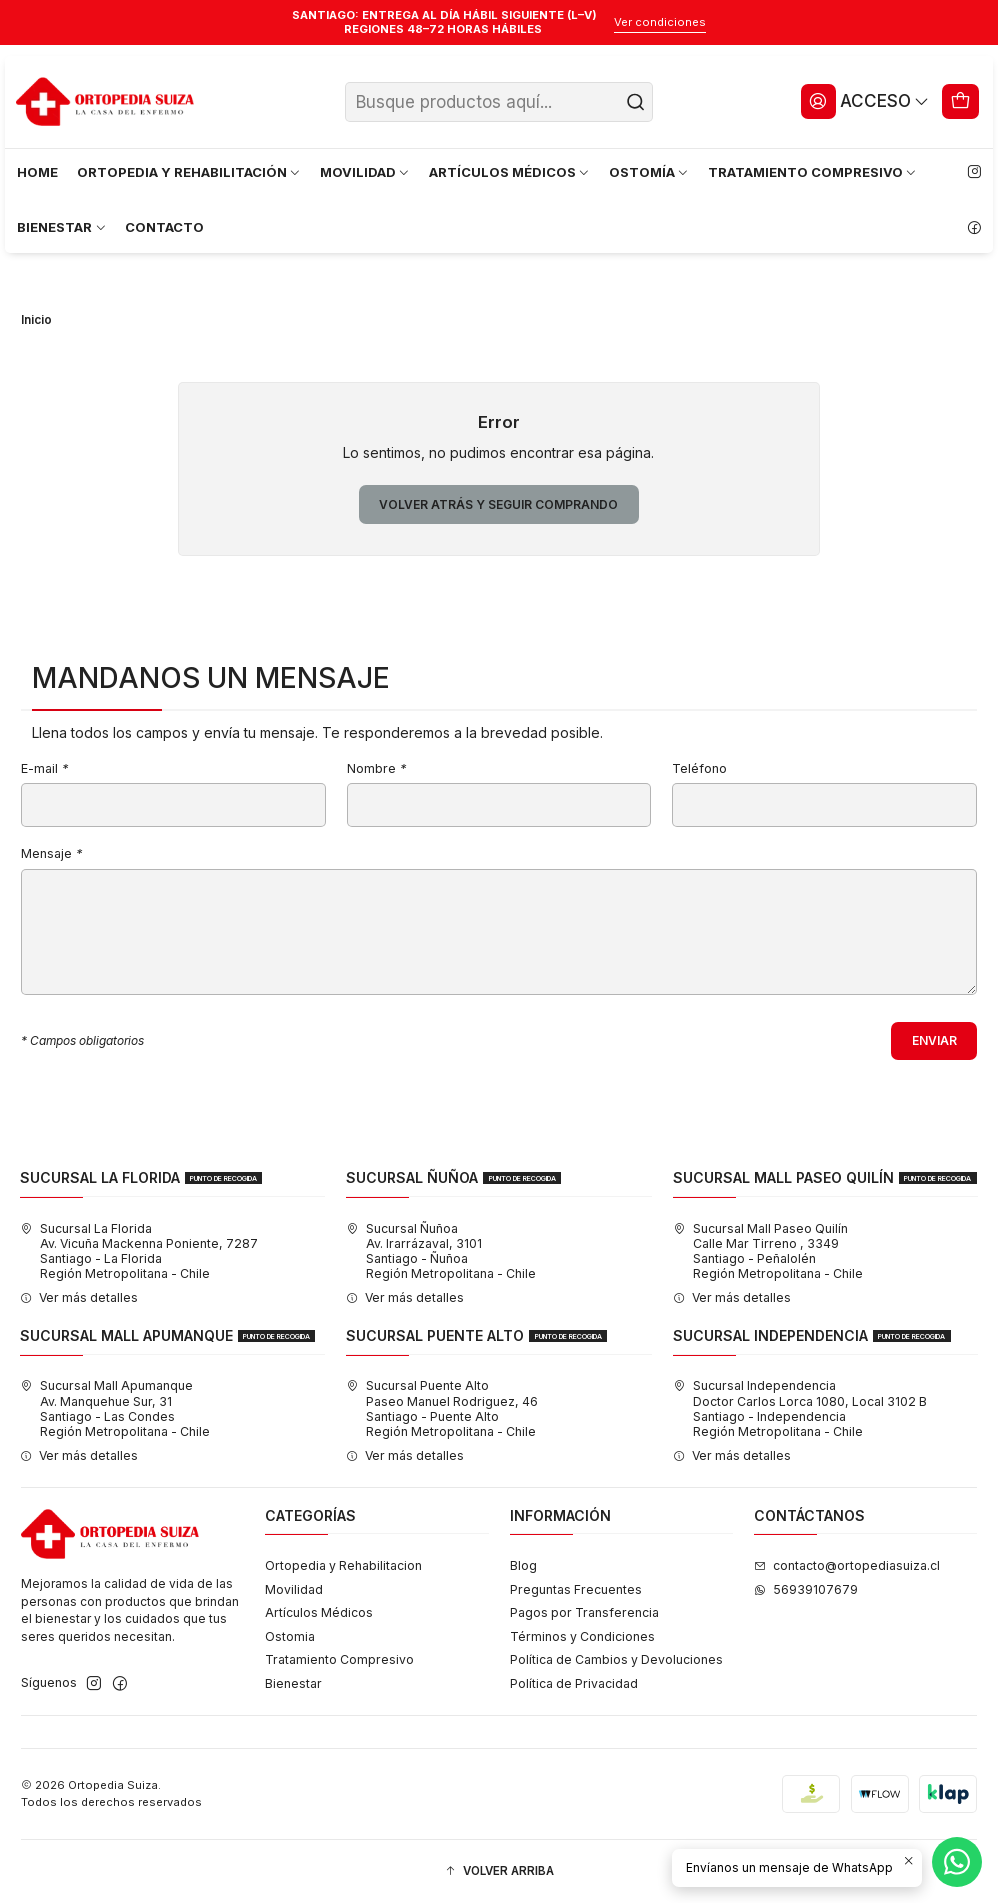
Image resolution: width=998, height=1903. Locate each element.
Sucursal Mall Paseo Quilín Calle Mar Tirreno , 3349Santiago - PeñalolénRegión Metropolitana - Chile (768, 1251)
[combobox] (499, 102)
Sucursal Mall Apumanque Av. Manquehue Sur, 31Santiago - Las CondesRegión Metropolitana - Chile (115, 1408)
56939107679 (806, 1589)
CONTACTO (164, 227)
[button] (499, 1871)
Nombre (376, 769)
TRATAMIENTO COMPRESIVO (813, 172)
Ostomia (290, 1636)
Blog (523, 1565)
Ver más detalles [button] (79, 1297)
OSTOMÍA (649, 172)
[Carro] (961, 101)
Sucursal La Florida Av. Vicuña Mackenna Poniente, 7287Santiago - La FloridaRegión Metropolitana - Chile (139, 1251)
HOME (37, 172)
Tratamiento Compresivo (339, 1659)
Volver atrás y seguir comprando (498, 504)
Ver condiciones (660, 22)
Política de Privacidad (574, 1683)
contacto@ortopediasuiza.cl (847, 1565)
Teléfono (699, 769)
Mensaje (51, 854)
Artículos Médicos (319, 1612)
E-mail (44, 769)
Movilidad (294, 1589)
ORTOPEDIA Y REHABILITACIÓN (189, 172)
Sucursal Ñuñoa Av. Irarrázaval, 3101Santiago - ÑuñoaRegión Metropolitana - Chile (441, 1251)
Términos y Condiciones (582, 1636)
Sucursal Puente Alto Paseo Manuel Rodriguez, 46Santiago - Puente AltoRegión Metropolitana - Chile (442, 1408)
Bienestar (293, 1683)
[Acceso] (865, 101)
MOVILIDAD (365, 172)
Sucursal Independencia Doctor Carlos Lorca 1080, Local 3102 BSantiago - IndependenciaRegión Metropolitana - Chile (800, 1408)
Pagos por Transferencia (584, 1612)
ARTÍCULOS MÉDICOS (510, 172)
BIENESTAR (62, 227)
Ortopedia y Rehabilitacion (343, 1565)
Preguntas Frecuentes (576, 1589)
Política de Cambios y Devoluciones (616, 1659)
